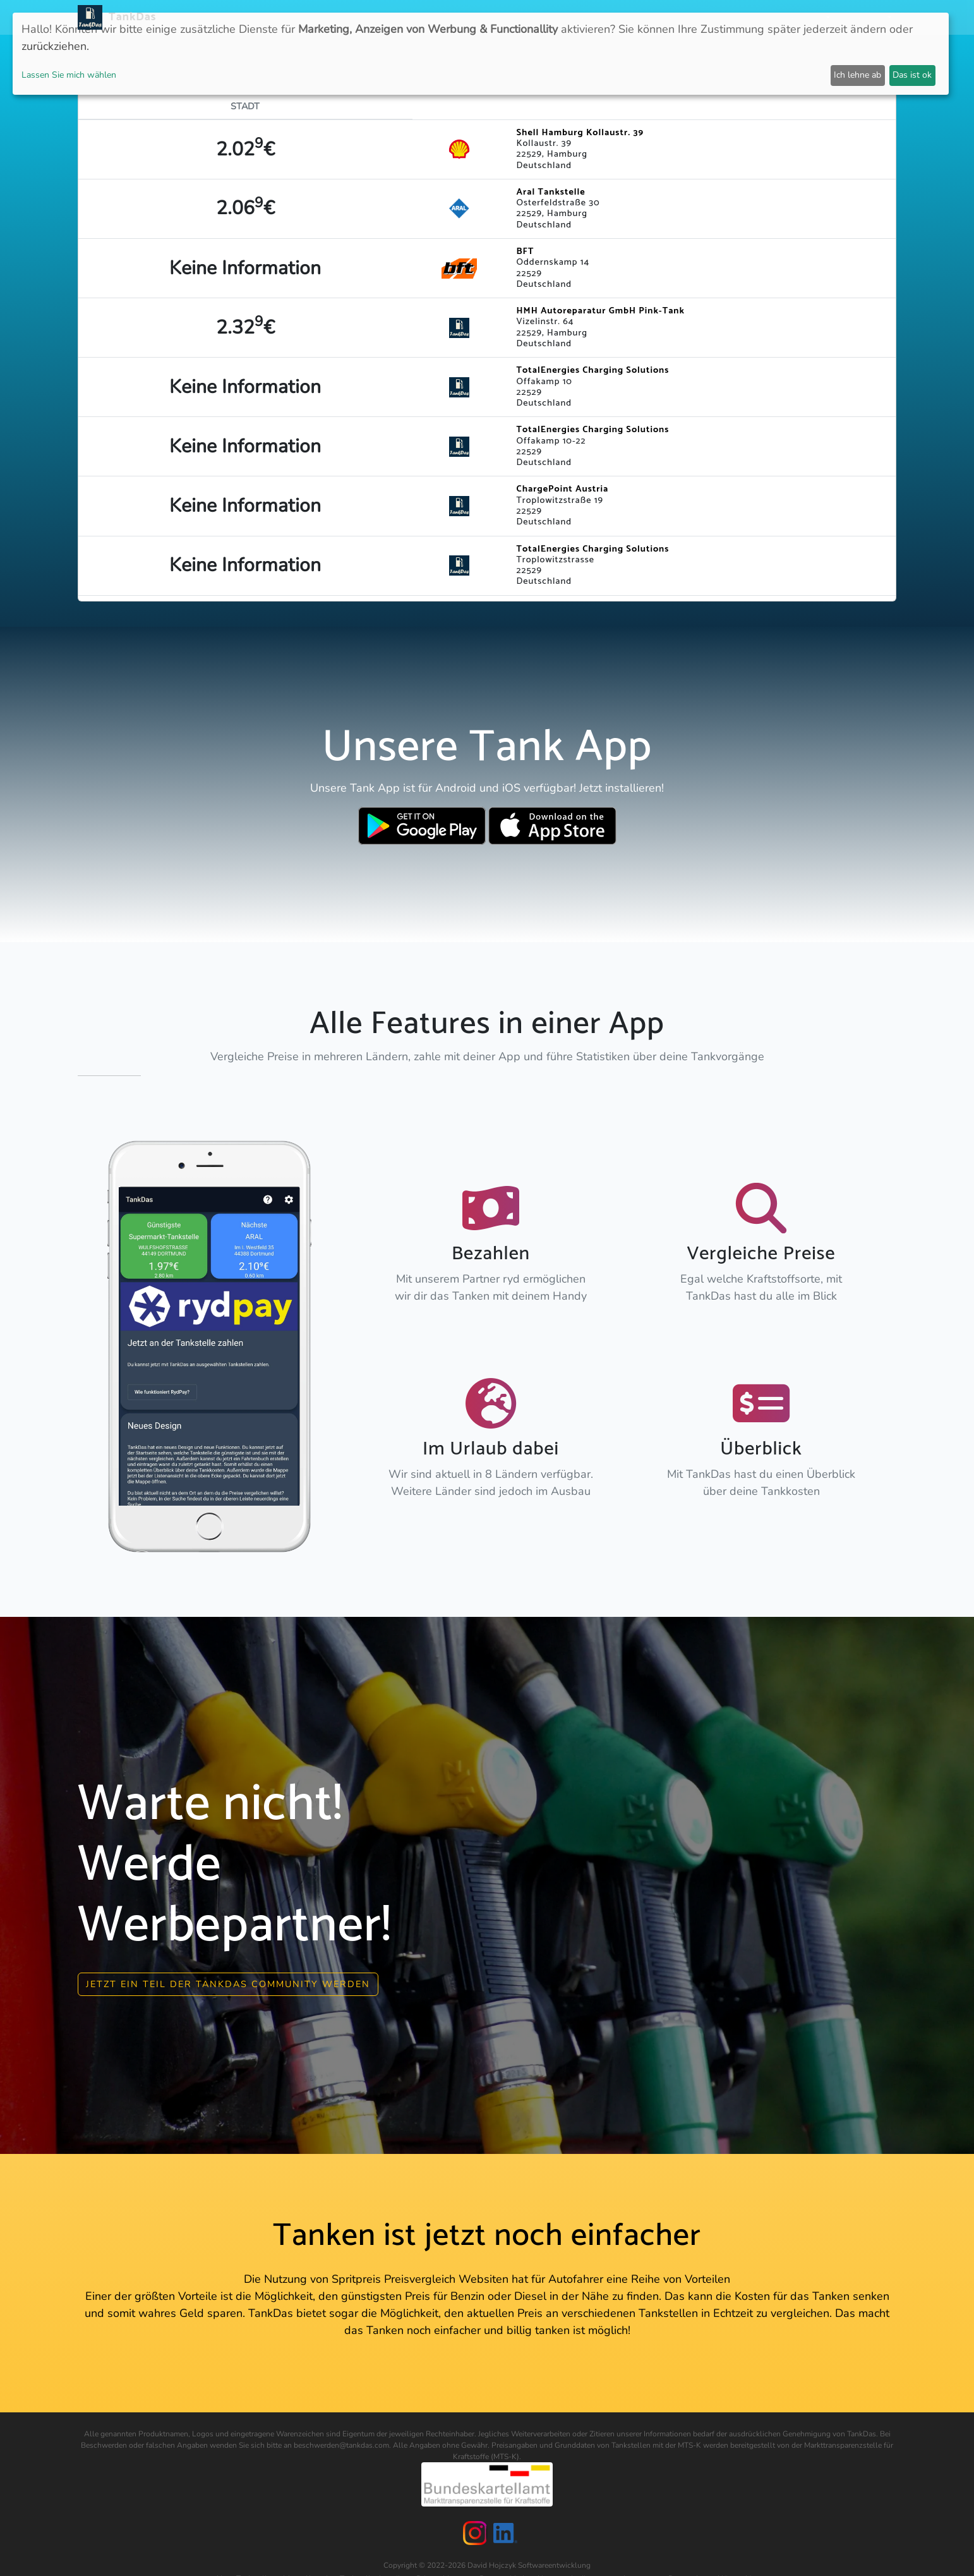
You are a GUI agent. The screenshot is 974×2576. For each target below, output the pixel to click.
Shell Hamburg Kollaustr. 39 (580, 132)
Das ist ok (912, 75)
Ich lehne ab (857, 75)
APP (507, 17)
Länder (543, 17)
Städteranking (605, 17)
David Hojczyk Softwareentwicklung (529, 2563)
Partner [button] (806, 17)
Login (763, 17)
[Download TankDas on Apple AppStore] (552, 826)
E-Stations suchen (695, 17)
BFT (525, 251)
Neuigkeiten (460, 17)
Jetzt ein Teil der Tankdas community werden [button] (228, 1980)
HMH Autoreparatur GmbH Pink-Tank (601, 310)
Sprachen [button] (863, 17)
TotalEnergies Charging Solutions (593, 370)
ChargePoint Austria (563, 489)
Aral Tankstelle (551, 192)
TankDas (129, 17)
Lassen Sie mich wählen (68, 75)
